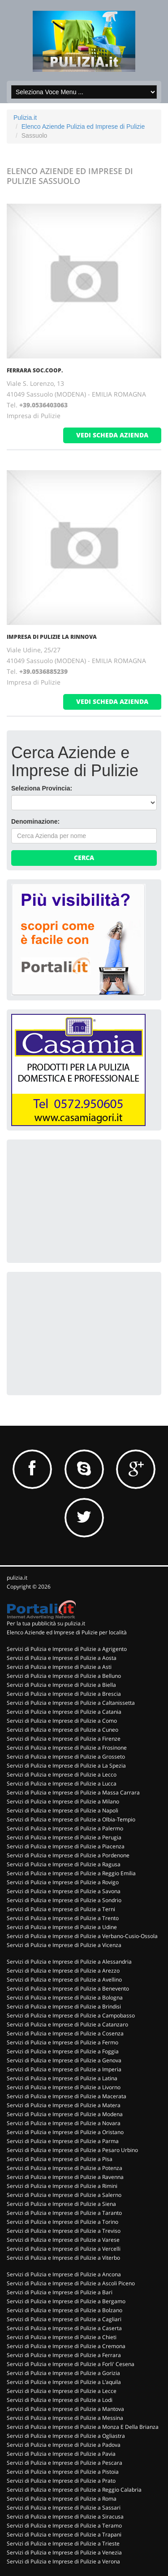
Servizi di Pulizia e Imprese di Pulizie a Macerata (66, 2096)
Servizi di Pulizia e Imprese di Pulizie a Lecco (61, 1774)
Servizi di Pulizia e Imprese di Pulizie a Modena (65, 2114)
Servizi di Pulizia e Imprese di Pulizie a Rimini (62, 2186)
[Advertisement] (78, 1200)
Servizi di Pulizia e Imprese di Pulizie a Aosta (61, 1658)
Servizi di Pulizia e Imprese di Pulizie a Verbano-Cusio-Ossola (82, 1936)
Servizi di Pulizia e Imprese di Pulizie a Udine (62, 1927)
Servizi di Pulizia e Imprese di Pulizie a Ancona (64, 2274)
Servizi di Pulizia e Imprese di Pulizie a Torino (62, 2222)
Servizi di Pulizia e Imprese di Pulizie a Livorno (64, 2087)
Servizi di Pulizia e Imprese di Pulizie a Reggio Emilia (71, 1873)
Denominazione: (35, 821)
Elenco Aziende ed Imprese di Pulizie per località (67, 1632)
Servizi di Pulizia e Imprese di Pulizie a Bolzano (64, 2310)
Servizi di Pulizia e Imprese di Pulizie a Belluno (64, 1676)
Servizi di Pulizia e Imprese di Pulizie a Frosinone (67, 1747)
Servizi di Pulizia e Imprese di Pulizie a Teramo (64, 2525)
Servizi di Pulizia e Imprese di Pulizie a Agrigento (67, 1649)
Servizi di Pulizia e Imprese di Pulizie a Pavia (61, 2454)
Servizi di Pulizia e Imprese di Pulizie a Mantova (65, 2409)
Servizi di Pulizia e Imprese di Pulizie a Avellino (64, 1979)
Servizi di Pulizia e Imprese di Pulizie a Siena (61, 2204)
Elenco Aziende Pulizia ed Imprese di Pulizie (83, 126)
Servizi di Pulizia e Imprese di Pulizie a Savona (64, 1891)
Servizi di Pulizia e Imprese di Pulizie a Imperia (64, 2069)
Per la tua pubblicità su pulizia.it (46, 1623)
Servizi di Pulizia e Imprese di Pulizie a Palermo (65, 1828)
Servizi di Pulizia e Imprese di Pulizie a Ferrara (64, 2355)
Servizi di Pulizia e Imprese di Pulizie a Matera (64, 2105)
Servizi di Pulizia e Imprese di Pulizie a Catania (64, 1712)
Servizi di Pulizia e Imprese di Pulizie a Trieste (63, 2543)
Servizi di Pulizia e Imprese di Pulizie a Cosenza (65, 2033)
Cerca (84, 857)
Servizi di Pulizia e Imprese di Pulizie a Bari (59, 2292)
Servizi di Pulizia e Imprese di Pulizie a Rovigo (63, 1882)
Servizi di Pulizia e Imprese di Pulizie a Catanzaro (67, 2024)
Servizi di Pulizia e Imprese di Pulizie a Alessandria (69, 1961)
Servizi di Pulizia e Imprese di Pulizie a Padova (64, 2445)
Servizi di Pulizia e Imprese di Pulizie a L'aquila (64, 2382)
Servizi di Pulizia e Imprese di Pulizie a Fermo (62, 2042)
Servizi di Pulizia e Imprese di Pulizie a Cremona (66, 2346)
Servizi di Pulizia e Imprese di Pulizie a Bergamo (66, 2301)
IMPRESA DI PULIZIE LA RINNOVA (52, 637)
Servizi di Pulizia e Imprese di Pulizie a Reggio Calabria (74, 2489)
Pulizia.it (25, 117)
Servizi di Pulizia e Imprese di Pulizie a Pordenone (68, 1855)
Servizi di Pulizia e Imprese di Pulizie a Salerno (64, 2195)
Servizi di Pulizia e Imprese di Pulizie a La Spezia (66, 1765)
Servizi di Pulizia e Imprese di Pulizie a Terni (61, 1909)
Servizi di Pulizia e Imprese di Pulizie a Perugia (64, 1837)
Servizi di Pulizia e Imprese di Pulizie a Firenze (64, 1738)
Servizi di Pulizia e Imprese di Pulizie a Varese (63, 2240)
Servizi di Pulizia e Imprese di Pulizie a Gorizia (63, 2373)
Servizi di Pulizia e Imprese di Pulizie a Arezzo (63, 1970)
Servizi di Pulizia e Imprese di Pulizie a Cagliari (64, 2319)
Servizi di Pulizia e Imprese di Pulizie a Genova (64, 2060)
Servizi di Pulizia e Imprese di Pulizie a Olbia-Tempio (71, 1819)
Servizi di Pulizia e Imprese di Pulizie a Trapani (64, 2534)
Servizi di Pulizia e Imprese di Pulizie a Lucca (61, 1783)
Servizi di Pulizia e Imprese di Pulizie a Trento (63, 1918)
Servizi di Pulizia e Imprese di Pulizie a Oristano (65, 2132)
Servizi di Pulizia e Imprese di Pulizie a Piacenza (66, 1846)
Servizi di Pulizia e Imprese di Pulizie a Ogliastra (66, 2436)
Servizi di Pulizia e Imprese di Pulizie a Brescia (64, 1694)
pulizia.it (17, 1577)
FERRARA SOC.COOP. (35, 370)
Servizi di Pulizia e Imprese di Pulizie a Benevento (68, 1988)
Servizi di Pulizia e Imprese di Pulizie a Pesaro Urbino (72, 2150)
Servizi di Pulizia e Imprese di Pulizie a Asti (59, 1667)
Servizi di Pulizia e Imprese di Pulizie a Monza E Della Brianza (83, 2427)
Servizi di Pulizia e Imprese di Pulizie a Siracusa (65, 2516)
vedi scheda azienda (112, 435)
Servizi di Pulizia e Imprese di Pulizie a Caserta (64, 2328)
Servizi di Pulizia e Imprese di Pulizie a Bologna (65, 1997)
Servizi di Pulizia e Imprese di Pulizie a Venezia (64, 2552)
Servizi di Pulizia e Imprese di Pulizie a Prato (61, 2480)
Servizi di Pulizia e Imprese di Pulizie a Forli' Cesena (70, 2364)
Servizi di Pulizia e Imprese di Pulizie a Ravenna (65, 2177)
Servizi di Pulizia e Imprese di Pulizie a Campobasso (71, 2015)
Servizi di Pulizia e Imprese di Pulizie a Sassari (64, 2507)
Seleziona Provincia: (41, 788)
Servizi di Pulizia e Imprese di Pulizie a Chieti (61, 2337)
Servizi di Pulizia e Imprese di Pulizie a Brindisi (64, 2006)
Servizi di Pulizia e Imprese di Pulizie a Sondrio (64, 1900)
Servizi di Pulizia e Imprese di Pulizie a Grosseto (66, 1756)
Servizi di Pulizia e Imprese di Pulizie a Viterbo (63, 2258)
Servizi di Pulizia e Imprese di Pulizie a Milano (63, 1801)
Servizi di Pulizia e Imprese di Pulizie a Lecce (61, 2391)
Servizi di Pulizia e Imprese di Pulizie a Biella (61, 1685)
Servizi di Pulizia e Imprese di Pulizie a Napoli (62, 1810)
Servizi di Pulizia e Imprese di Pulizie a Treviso (64, 2231)
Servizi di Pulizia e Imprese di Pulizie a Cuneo (62, 1729)
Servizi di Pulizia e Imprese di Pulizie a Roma (61, 2498)
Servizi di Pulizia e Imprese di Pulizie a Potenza (64, 2168)
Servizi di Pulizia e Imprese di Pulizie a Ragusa (64, 1864)
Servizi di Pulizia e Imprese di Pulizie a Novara (64, 2123)
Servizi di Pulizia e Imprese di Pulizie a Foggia (63, 2051)
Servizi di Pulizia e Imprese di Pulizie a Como (62, 1721)
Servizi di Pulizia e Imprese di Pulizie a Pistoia (63, 2472)
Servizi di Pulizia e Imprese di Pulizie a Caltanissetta (71, 1703)
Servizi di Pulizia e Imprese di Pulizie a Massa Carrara (73, 1792)
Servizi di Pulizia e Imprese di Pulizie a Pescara (64, 2463)
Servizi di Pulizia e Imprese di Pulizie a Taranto (64, 2213)
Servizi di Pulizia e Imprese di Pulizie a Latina (62, 2078)
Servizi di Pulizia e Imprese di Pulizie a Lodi (59, 2400)
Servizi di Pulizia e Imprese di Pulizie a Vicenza (64, 1945)
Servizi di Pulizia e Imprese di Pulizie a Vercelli (64, 2249)
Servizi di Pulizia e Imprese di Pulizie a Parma (63, 2141)
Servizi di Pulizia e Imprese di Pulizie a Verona (63, 2561)
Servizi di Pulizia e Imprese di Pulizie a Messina (65, 2418)
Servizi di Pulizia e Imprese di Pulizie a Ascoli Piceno (71, 2283)
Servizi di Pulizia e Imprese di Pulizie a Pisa (59, 2159)
